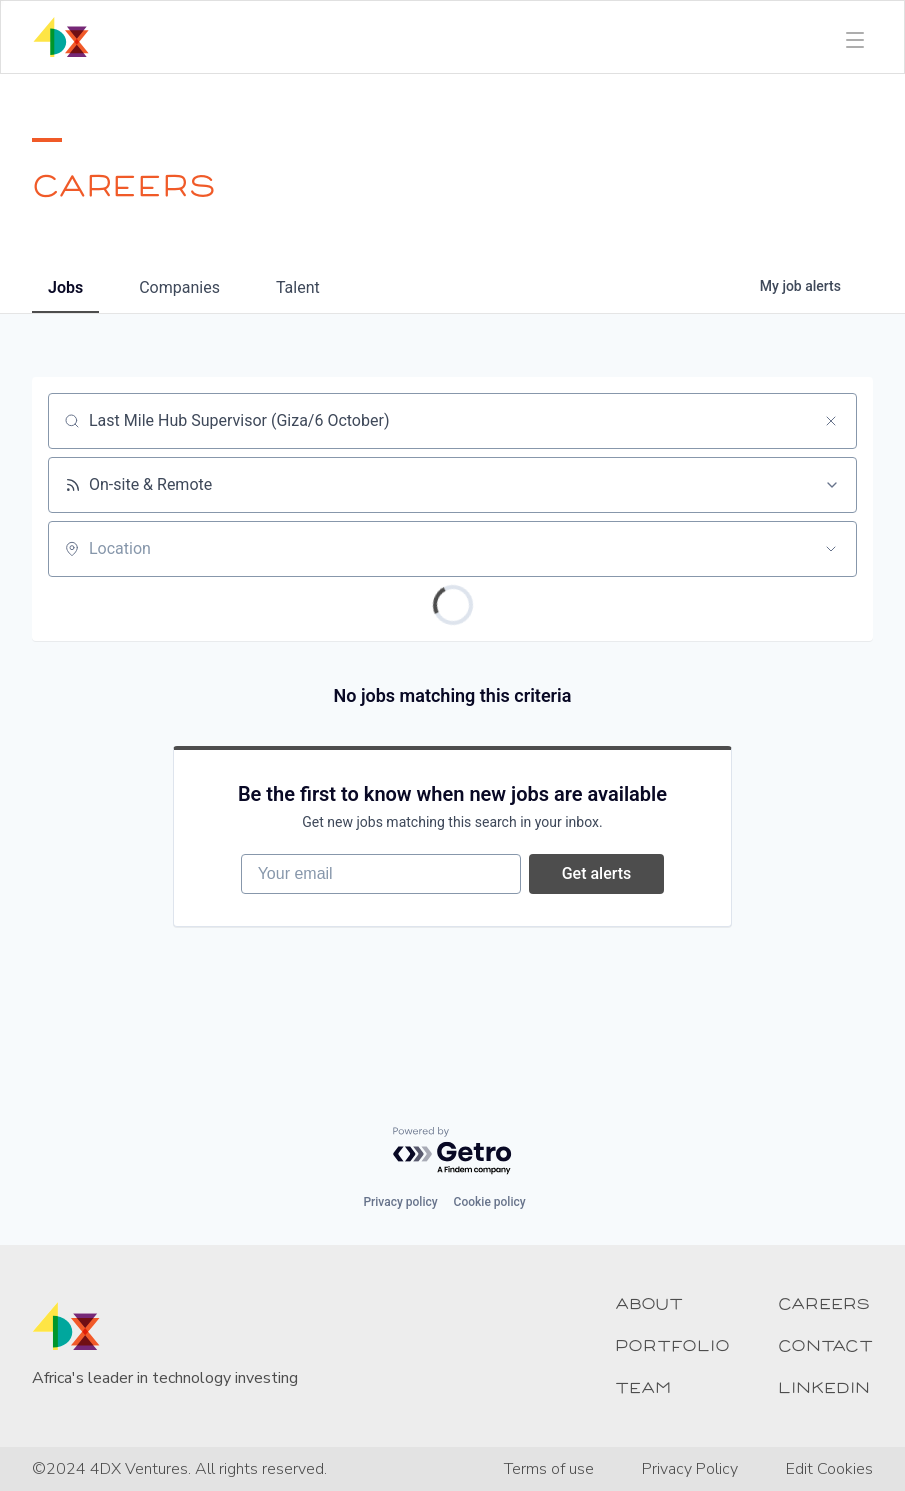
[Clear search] (831, 421)
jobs (65, 287)
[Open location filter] (831, 549)
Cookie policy (490, 1202)
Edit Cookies (829, 1469)
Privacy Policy (690, 1469)
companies (179, 287)
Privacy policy (400, 1202)
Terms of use (549, 1469)
